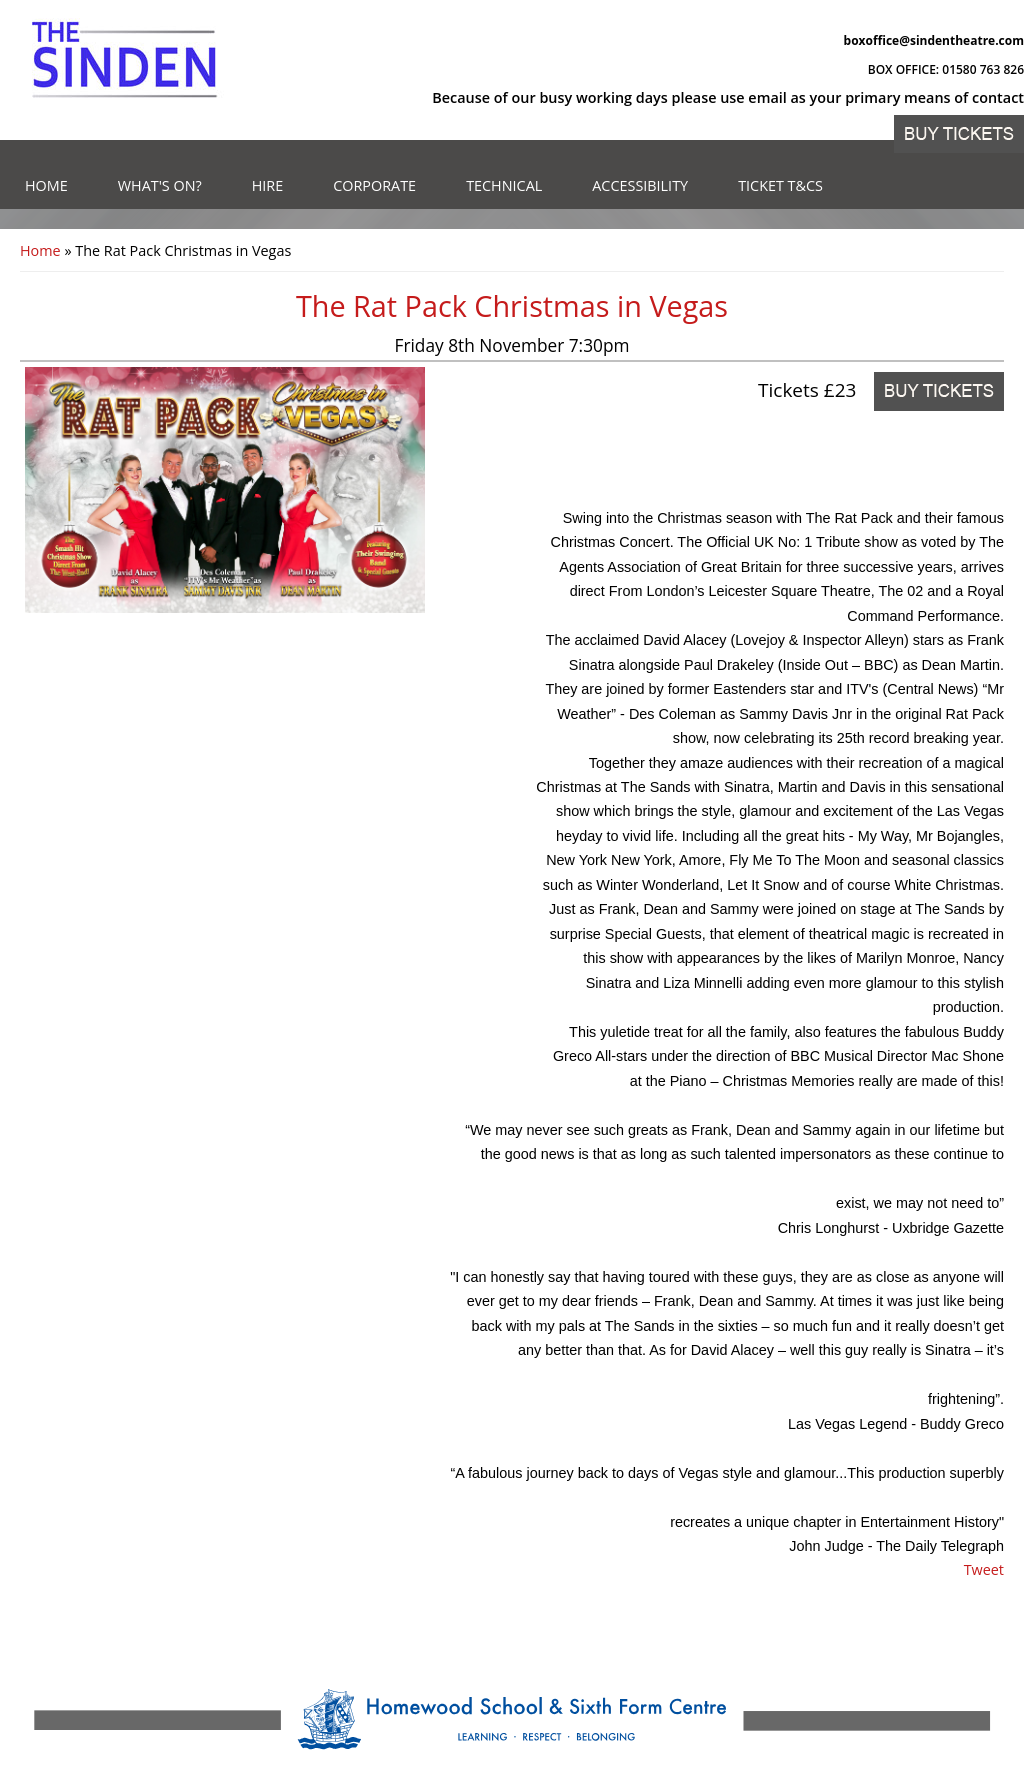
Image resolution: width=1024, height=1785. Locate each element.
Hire (268, 185)
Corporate (374, 185)
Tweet (984, 1569)
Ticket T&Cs (780, 185)
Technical (504, 185)
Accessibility (640, 185)
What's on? (160, 185)
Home (46, 185)
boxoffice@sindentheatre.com (934, 40)
